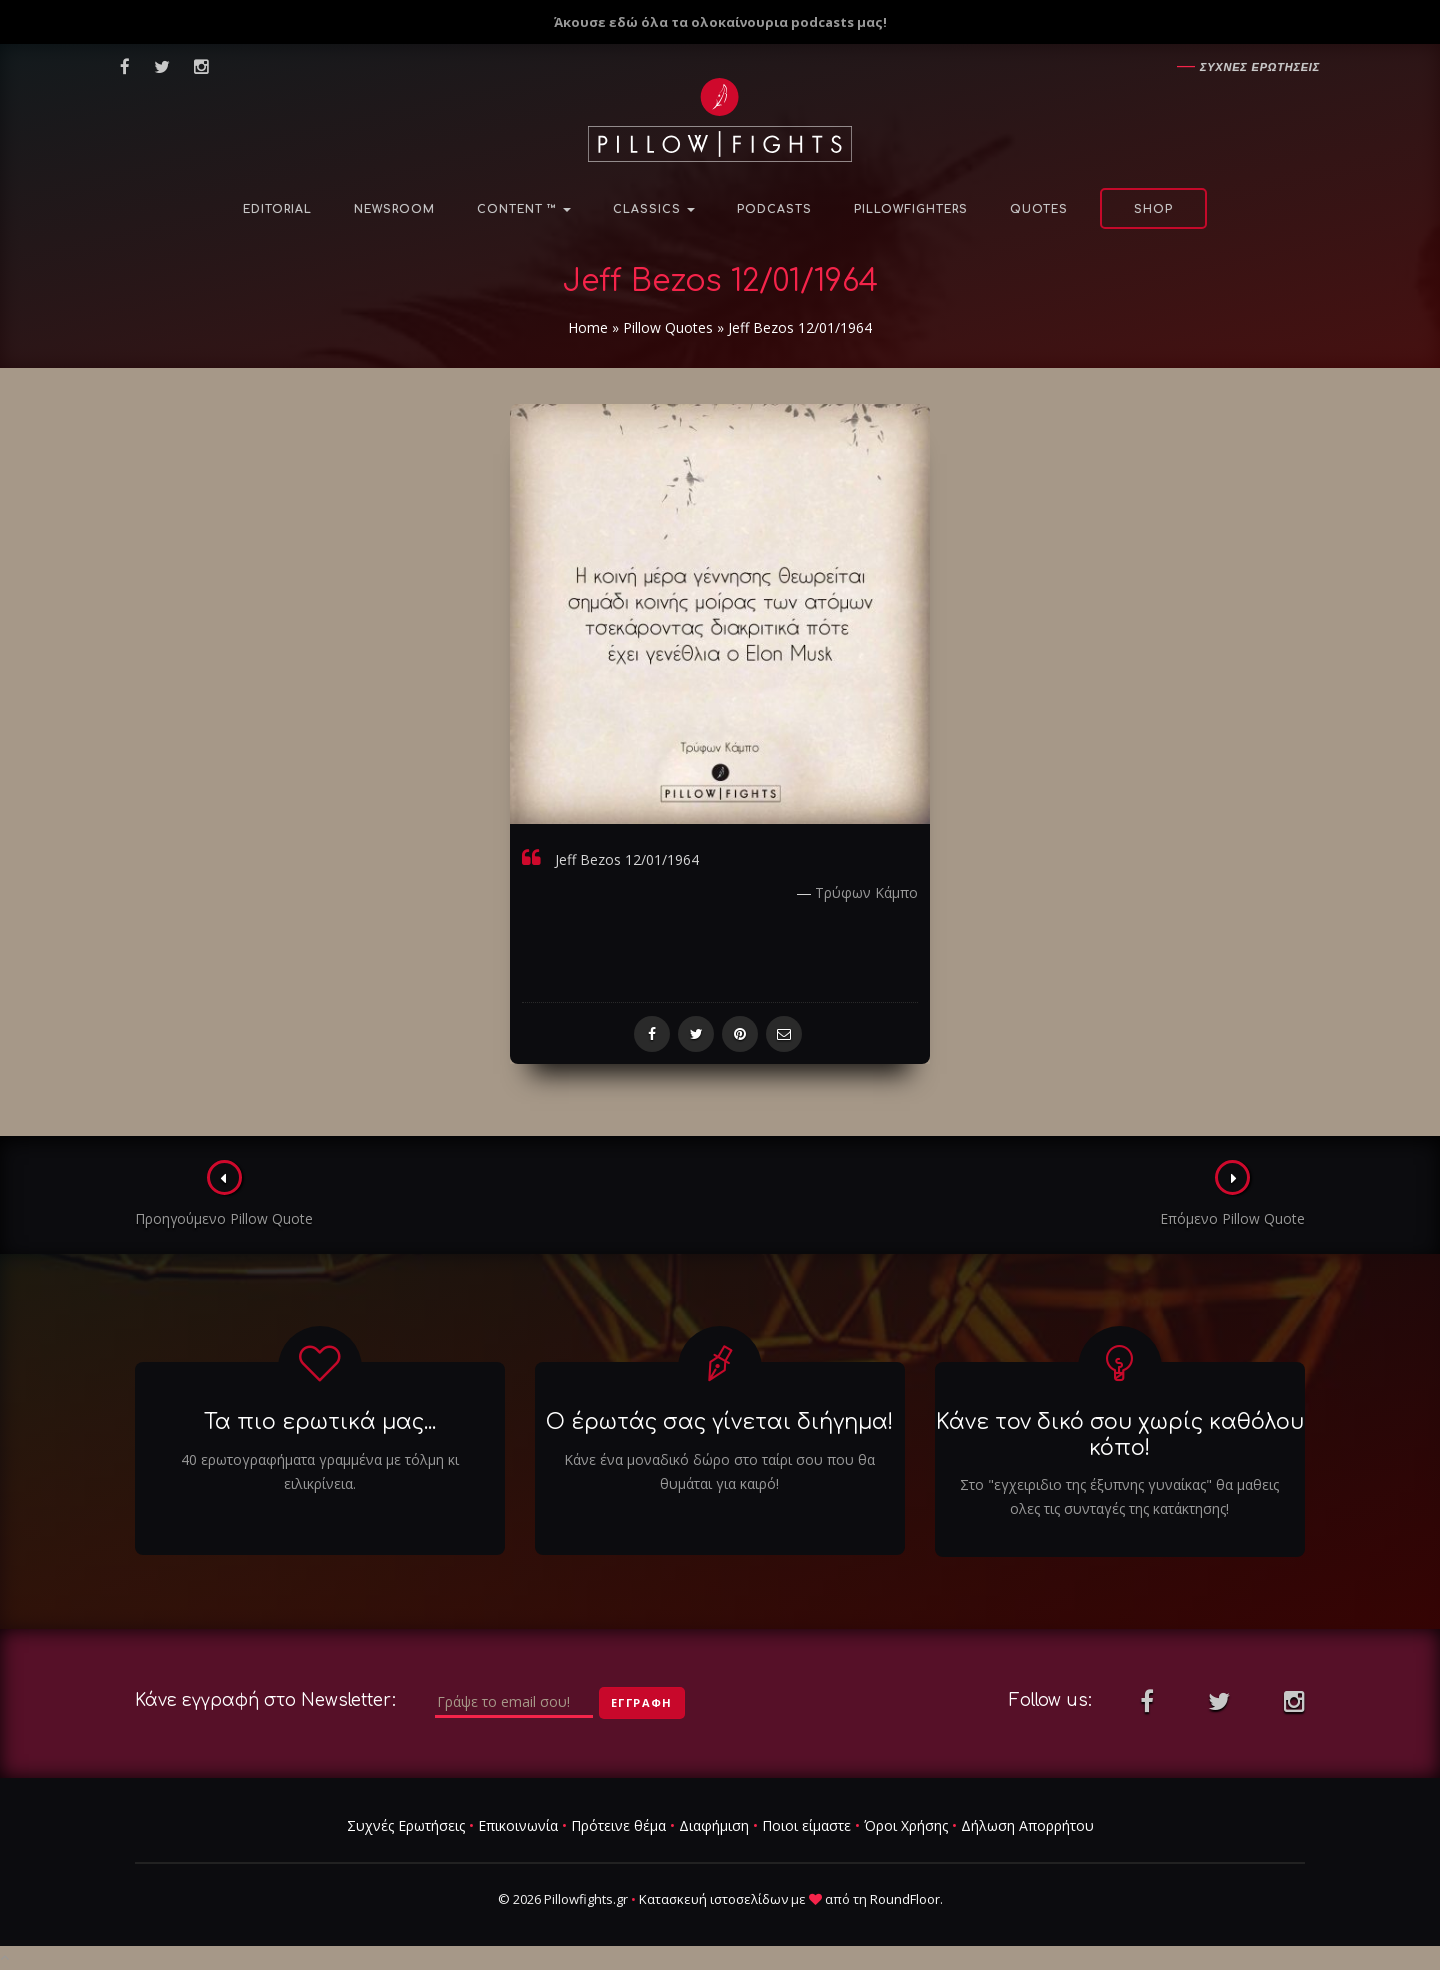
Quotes (1039, 209)
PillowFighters (911, 209)
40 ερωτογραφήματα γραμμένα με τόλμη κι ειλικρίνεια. (320, 1471)
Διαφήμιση (714, 1825)
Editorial (277, 209)
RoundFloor (905, 1899)
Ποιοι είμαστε (806, 1825)
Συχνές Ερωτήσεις (406, 1825)
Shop (1153, 209)
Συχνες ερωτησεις (1260, 67)
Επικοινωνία (518, 1825)
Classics (654, 209)
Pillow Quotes (668, 327)
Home (588, 327)
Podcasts (774, 209)
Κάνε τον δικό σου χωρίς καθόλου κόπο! (1120, 1435)
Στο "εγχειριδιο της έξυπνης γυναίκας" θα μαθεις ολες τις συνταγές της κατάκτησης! (1119, 1496)
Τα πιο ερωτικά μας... (320, 1423)
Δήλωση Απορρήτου (1027, 1825)
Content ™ (524, 209)
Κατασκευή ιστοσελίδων (713, 1899)
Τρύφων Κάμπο (866, 892)
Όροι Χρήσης (906, 1825)
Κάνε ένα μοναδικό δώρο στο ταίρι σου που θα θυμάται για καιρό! (719, 1471)
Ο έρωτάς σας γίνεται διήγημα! (719, 1423)
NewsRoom (394, 209)
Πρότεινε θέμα (618, 1825)
